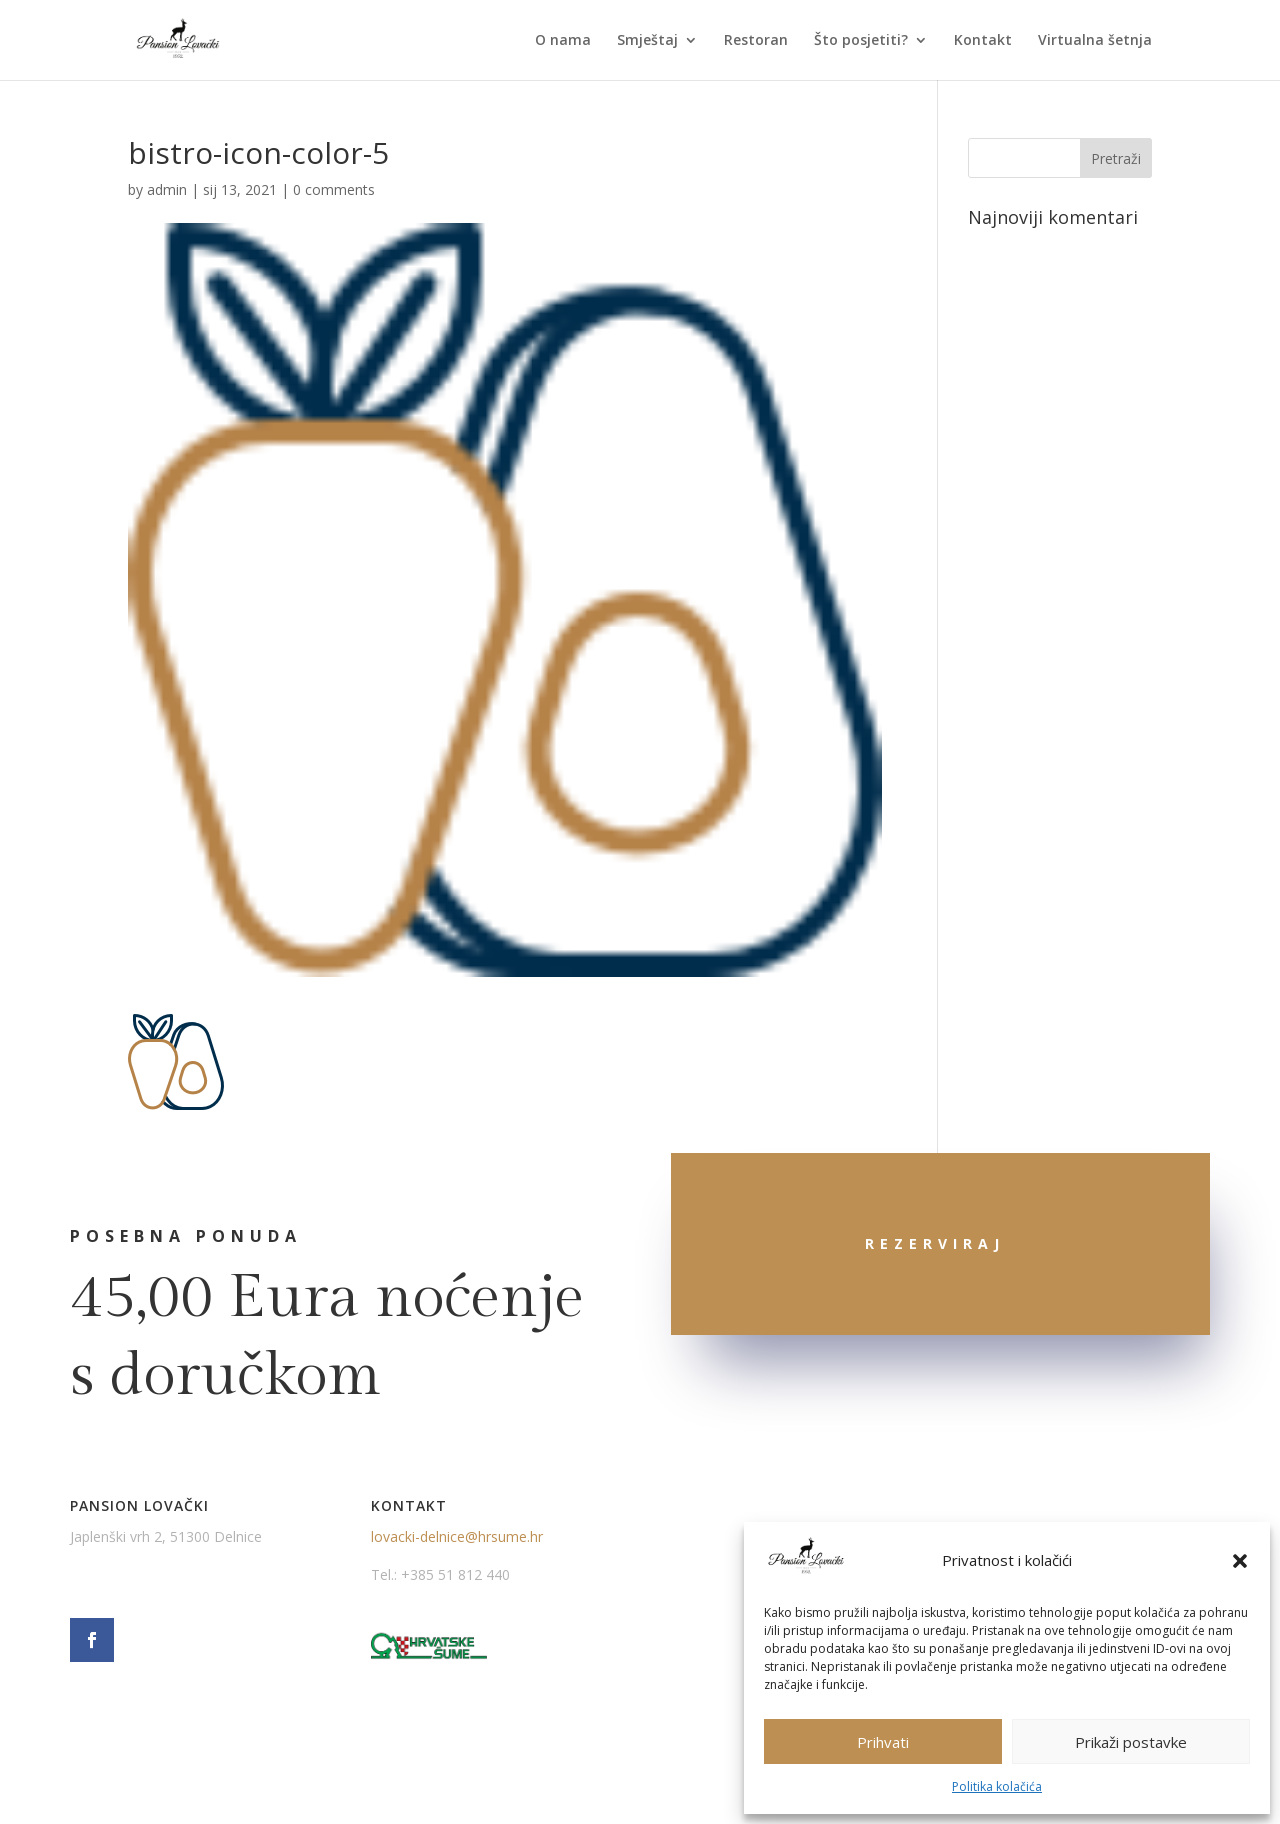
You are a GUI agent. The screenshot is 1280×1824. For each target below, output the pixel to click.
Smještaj (647, 41)
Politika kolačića (997, 1786)
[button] (1240, 1561)
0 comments (334, 189)
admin (167, 189)
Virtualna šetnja (1095, 41)
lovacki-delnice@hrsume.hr (457, 1536)
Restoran (756, 41)
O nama (563, 41)
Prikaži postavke (1131, 1742)
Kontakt (983, 41)
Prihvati (883, 1742)
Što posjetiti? (861, 41)
